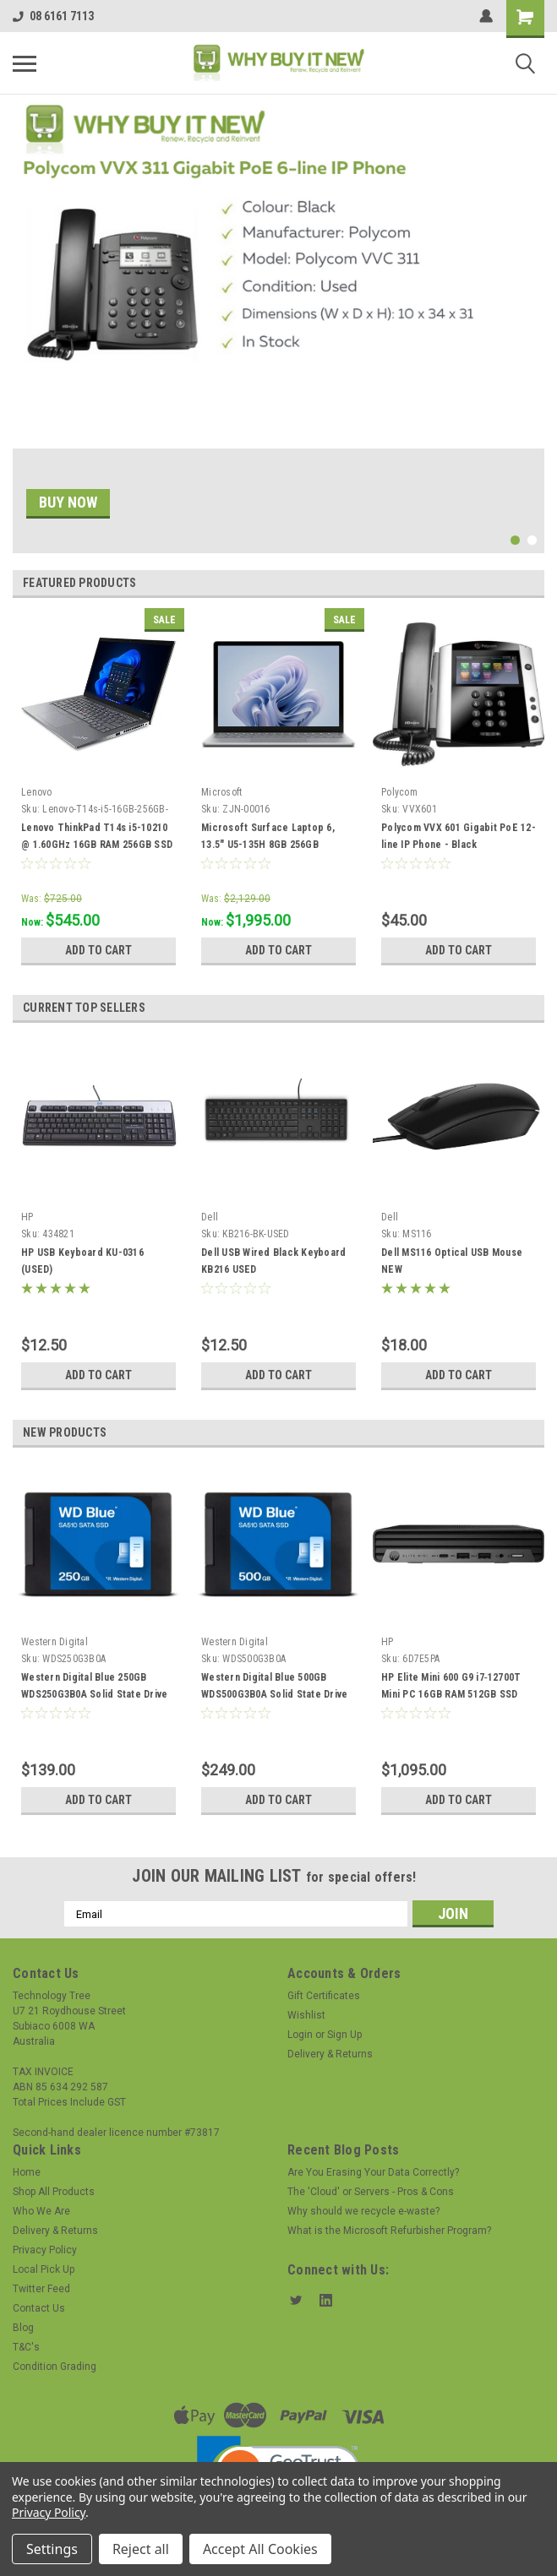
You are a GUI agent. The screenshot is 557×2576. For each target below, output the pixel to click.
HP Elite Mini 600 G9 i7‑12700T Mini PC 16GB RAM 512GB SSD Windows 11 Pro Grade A (451, 1694)
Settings (52, 2549)
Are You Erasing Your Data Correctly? (373, 2172)
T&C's (26, 2347)
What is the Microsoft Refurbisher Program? (389, 2230)
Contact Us (39, 2308)
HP (27, 1217)
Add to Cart (98, 950)
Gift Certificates (323, 1996)
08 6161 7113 (53, 16)
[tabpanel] (278, 324)
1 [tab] (515, 540)
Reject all (140, 2549)
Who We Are (41, 2211)
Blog (23, 2328)
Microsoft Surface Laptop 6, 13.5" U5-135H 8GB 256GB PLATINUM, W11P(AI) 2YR (268, 844)
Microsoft (221, 792)
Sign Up (344, 2035)
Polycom (399, 792)
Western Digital (54, 1642)
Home (27, 2172)
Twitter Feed (41, 2289)
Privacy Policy (45, 2250)
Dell (209, 1217)
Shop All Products (54, 2192)
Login (300, 2035)
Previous (510, 583)
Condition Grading (54, 2366)
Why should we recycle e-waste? (363, 2211)
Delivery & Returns (330, 2054)
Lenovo (36, 792)
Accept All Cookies (260, 2549)
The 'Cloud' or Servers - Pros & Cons (370, 2192)
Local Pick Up (43, 2269)
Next (533, 583)
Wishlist (306, 2015)
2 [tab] (532, 540)
